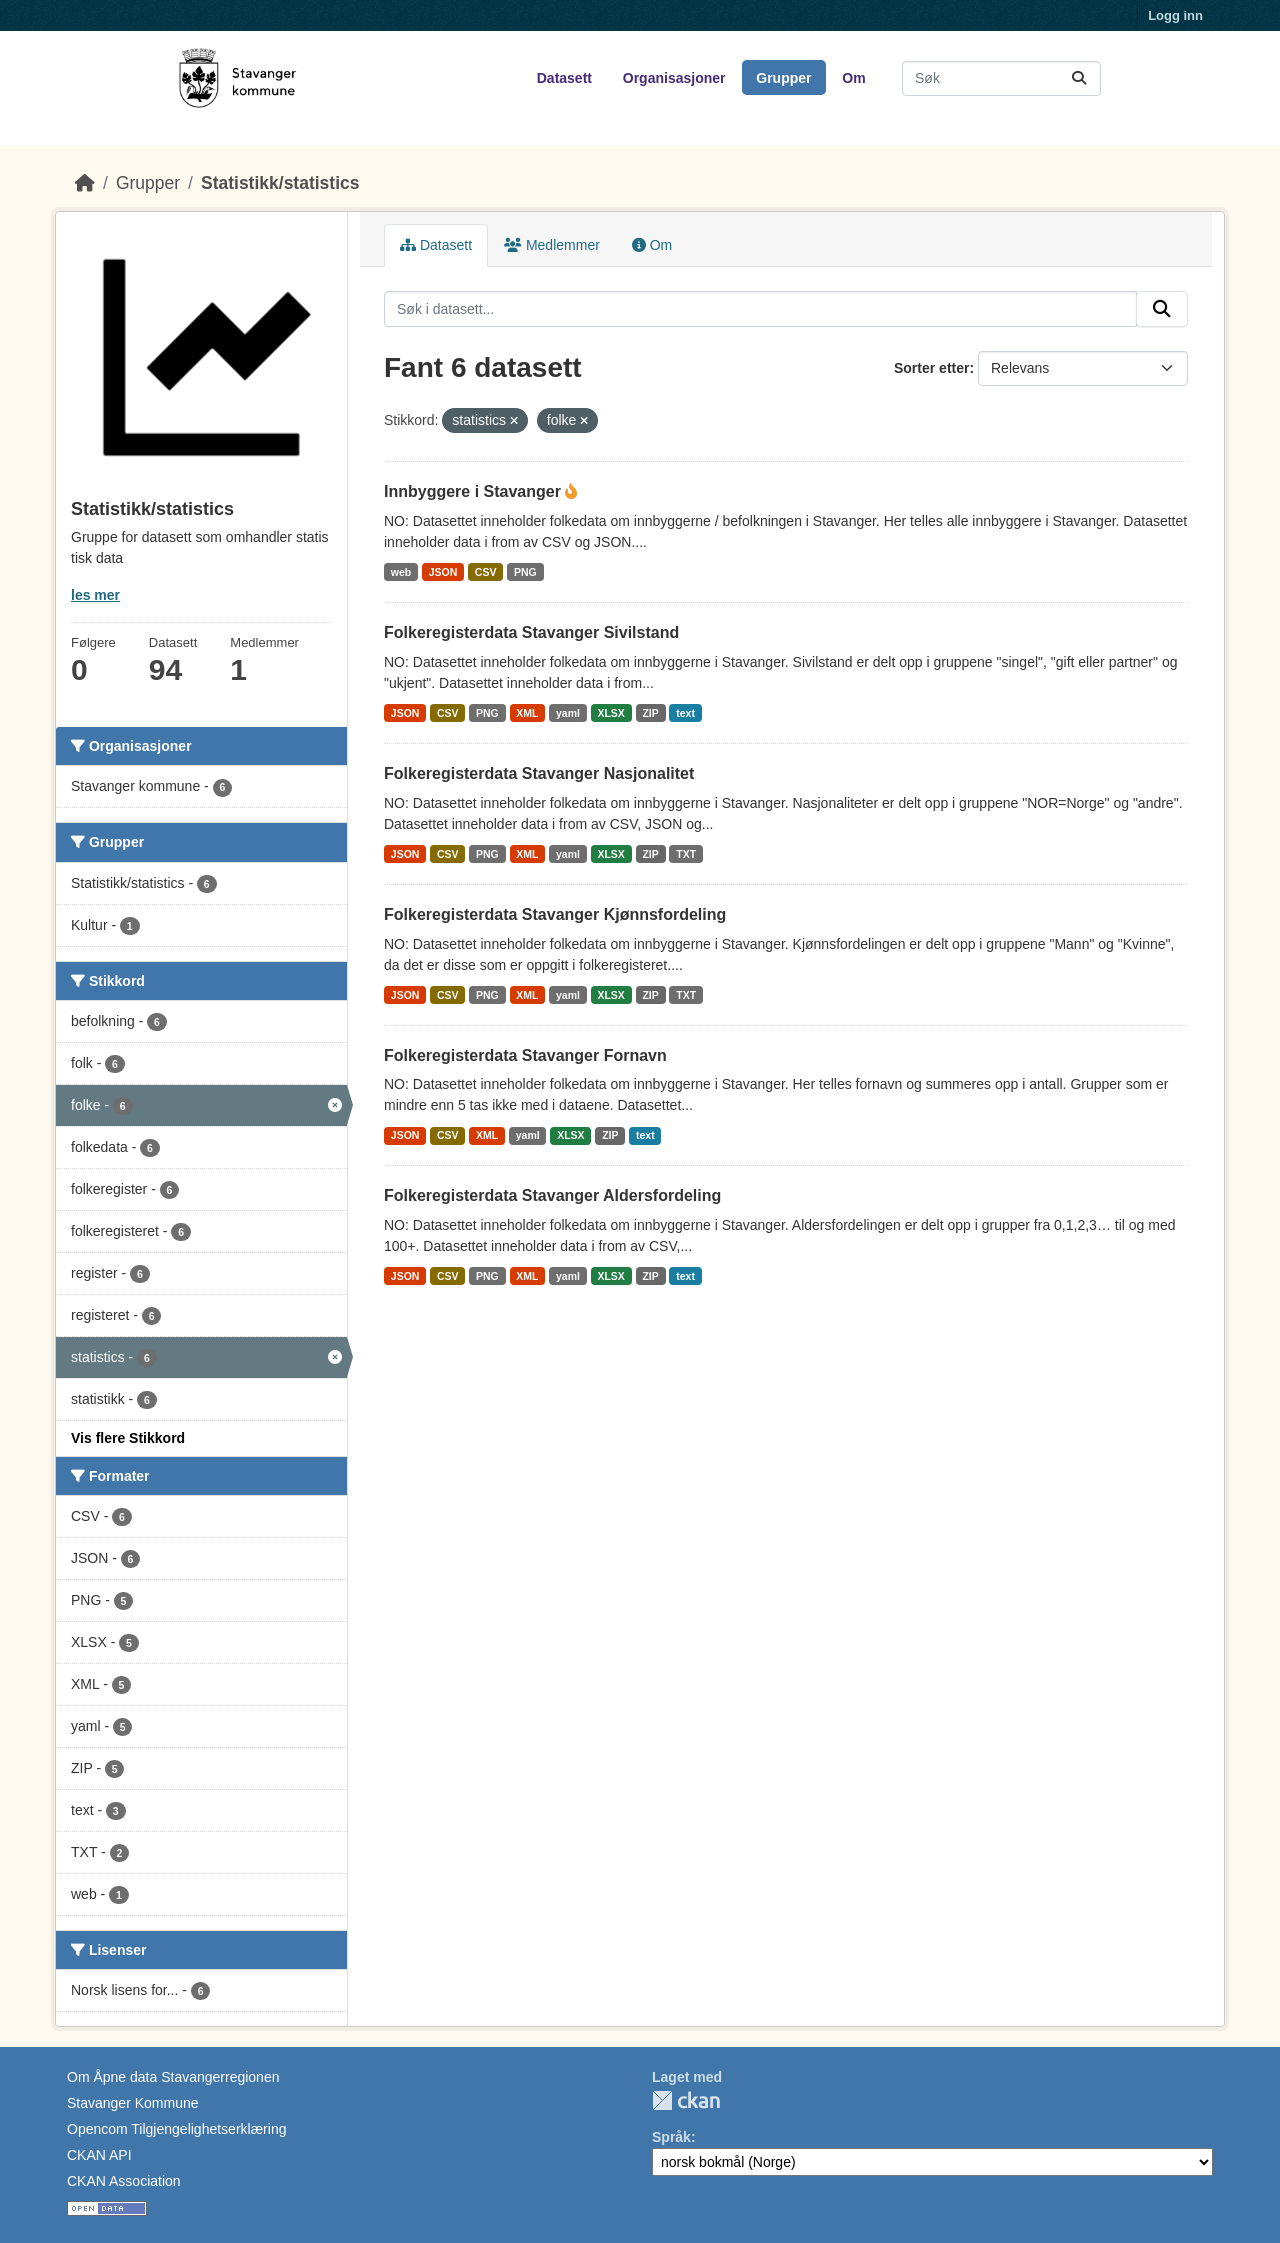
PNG (525, 572)
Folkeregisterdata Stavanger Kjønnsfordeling (555, 914)
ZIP (650, 713)
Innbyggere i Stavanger (474, 491)
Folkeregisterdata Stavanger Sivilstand (531, 632)
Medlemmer (552, 245)
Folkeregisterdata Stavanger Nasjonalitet (539, 773)
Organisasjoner (674, 78)
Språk (671, 2137)
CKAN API (99, 2155)
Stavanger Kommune (133, 2103)
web (401, 572)
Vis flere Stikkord (128, 1438)
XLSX (610, 713)
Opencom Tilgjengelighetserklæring (176, 2129)
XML (527, 713)
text (685, 713)
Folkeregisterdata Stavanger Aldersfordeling (552, 1195)
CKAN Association (124, 2181)
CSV (486, 572)
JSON (443, 572)
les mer (95, 595)
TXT (686, 854)
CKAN (686, 2100)
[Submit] (1079, 78)
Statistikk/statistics (280, 183)
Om (853, 78)
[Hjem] (85, 183)
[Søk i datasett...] (1001, 78)
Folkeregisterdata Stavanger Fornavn (525, 1055)
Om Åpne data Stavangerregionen (173, 2077)
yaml (568, 713)
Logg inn (1175, 15)
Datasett (564, 78)
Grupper (783, 78)
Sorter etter (931, 368)
